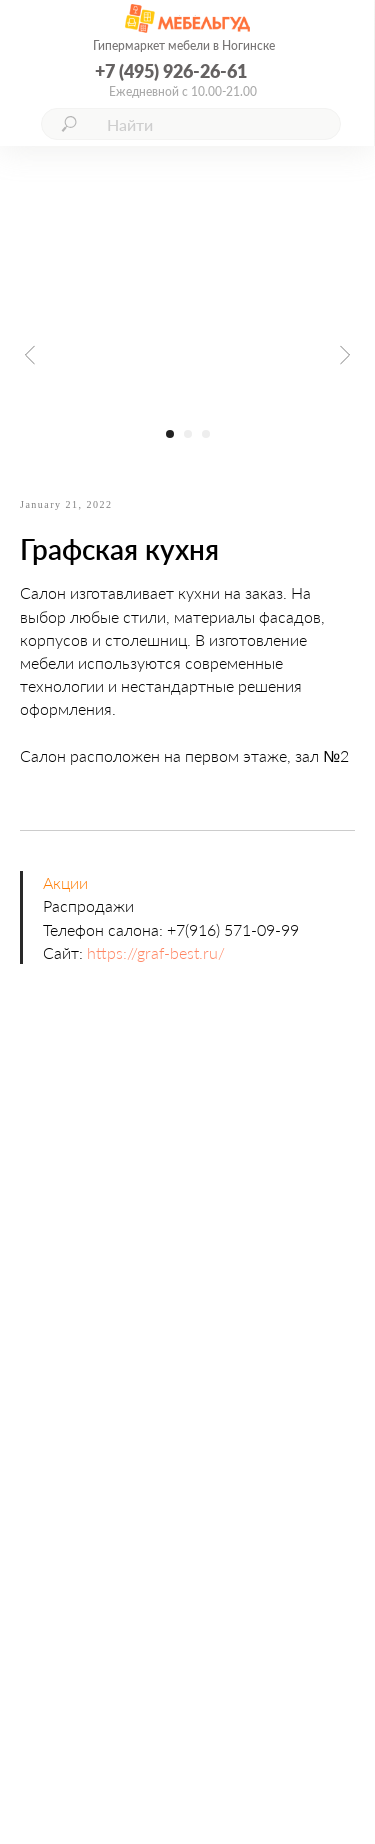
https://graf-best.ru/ (156, 952)
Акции (65, 882)
